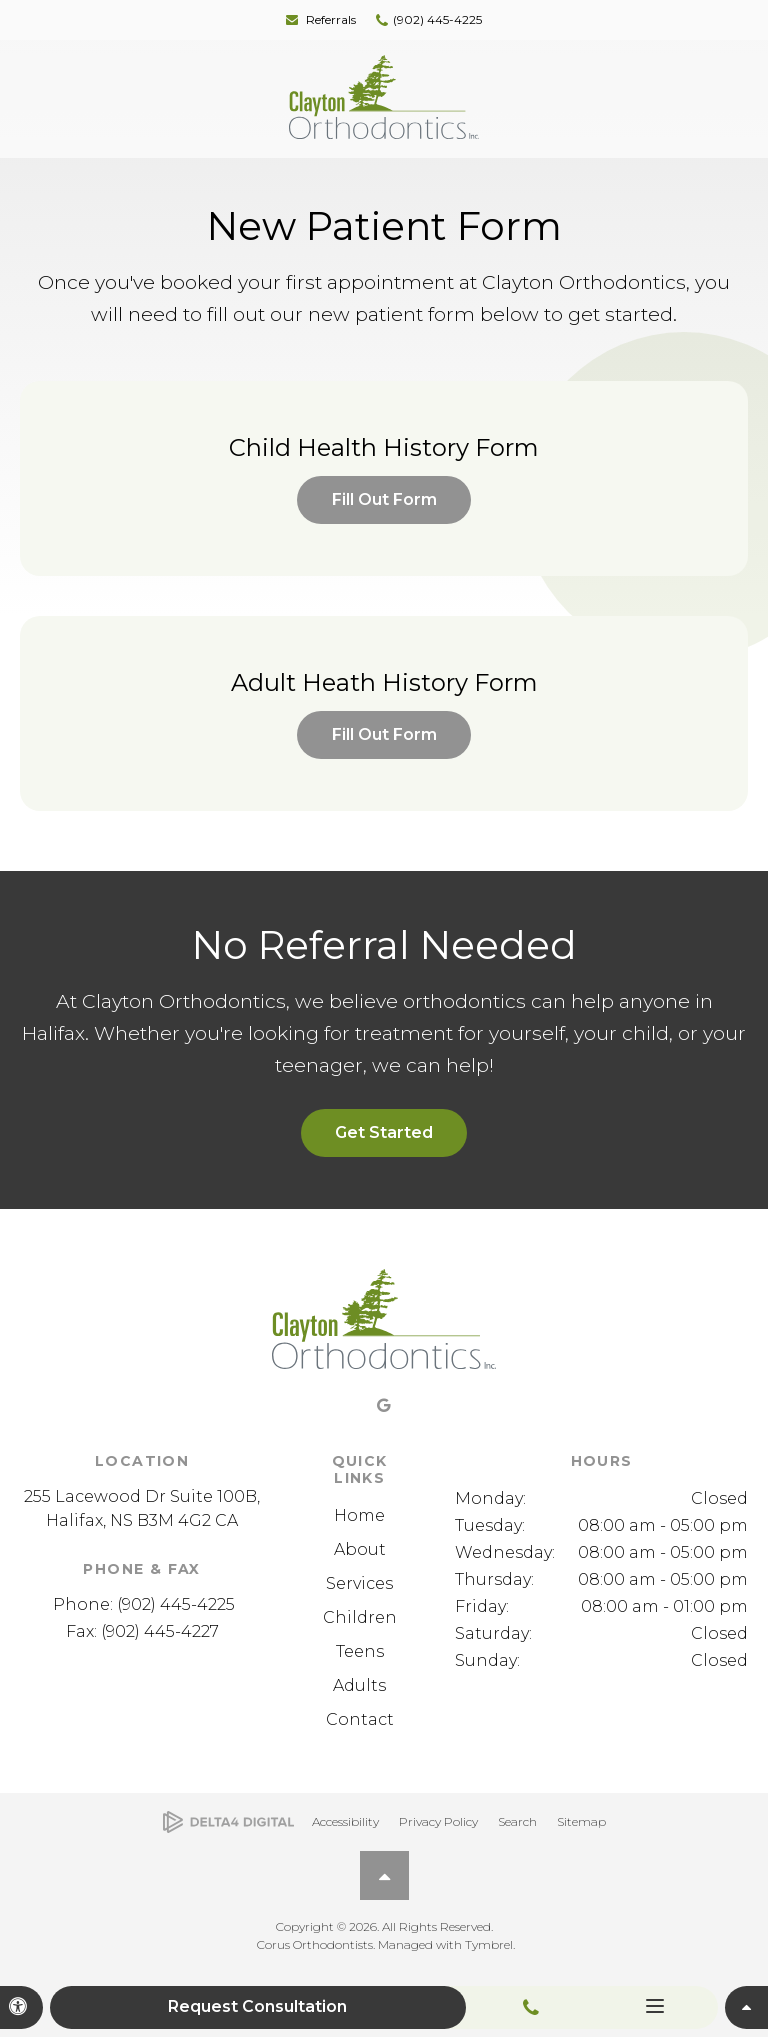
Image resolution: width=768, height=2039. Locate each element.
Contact (360, 1720)
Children (360, 1618)
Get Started (384, 1134)
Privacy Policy (438, 1822)
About (360, 1550)
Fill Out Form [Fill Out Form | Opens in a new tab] (384, 499)
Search (517, 1822)
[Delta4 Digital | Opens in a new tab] (228, 1823)
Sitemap (581, 1822)
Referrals (331, 19)
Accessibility (345, 1822)
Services (359, 1584)
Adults (359, 1686)
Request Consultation (259, 2007)
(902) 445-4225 (437, 19)
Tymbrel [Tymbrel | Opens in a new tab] (489, 1946)
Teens (360, 1652)
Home (359, 1516)
